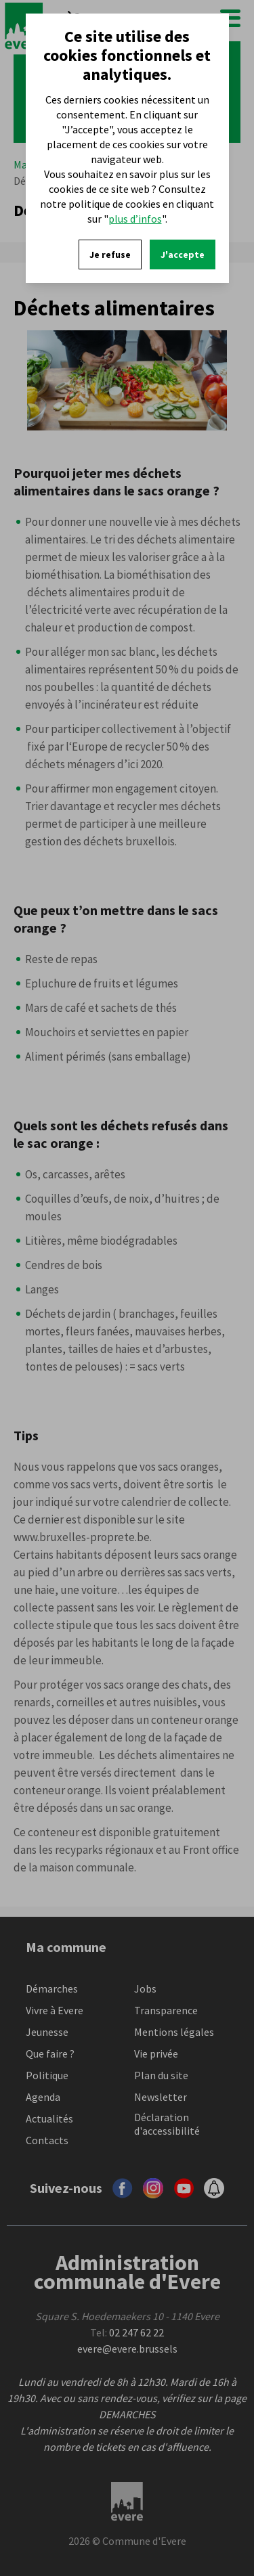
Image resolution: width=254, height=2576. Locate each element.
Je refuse (110, 254)
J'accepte (183, 254)
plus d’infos (135, 218)
